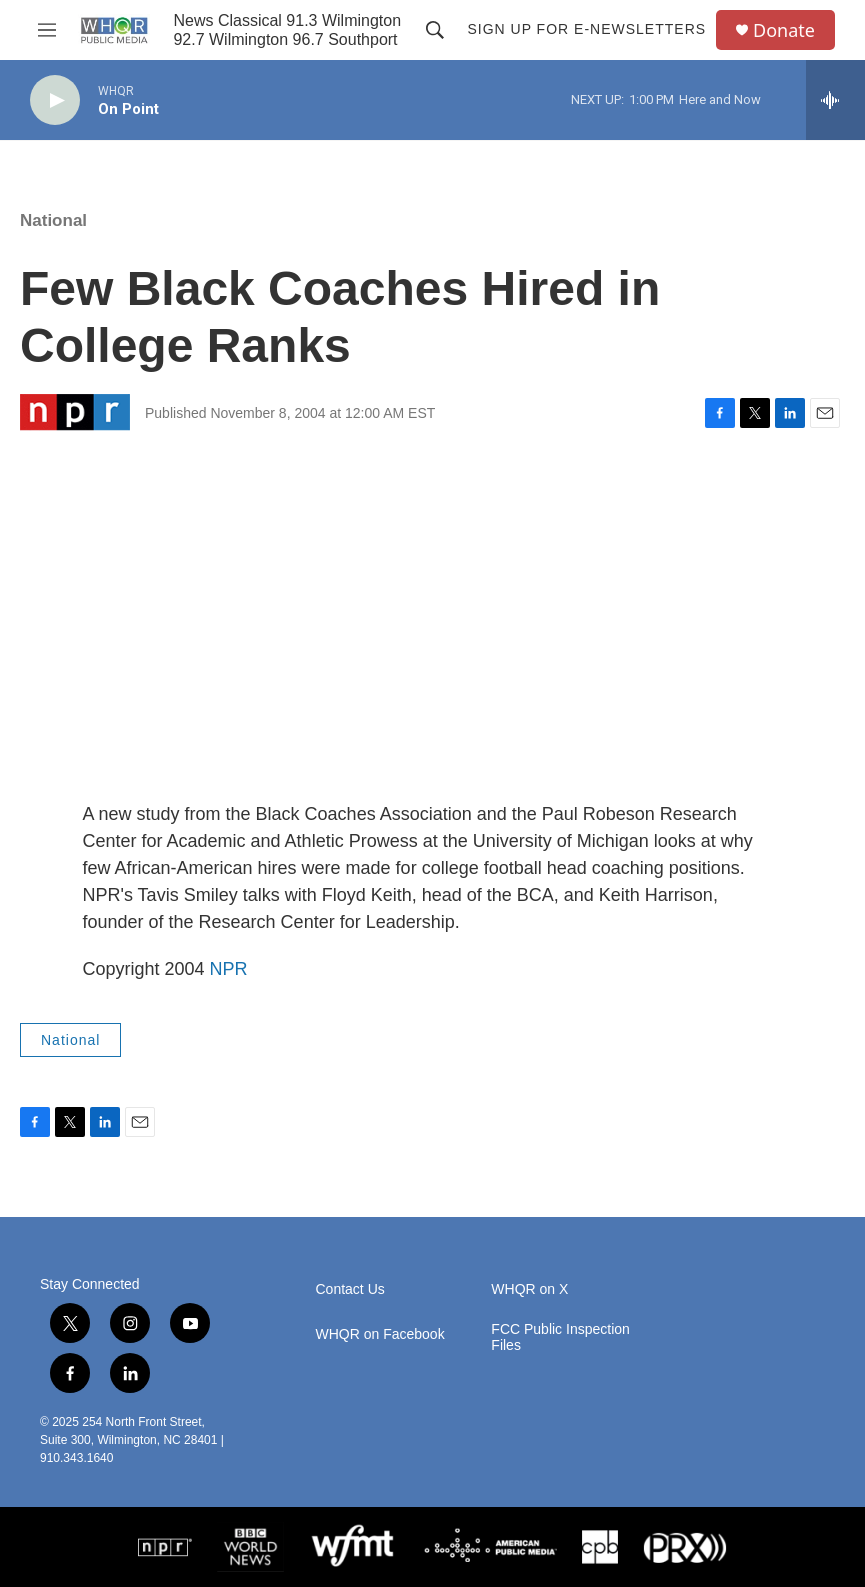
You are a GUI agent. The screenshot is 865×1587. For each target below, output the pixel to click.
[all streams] (835, 100)
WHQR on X (529, 1289)
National (53, 220)
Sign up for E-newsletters (586, 29)
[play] (55, 100)
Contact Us (350, 1289)
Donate (784, 30)
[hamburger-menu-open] (46, 30)
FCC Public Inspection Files (560, 1337)
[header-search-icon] (435, 30)
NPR (229, 969)
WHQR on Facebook (380, 1334)
